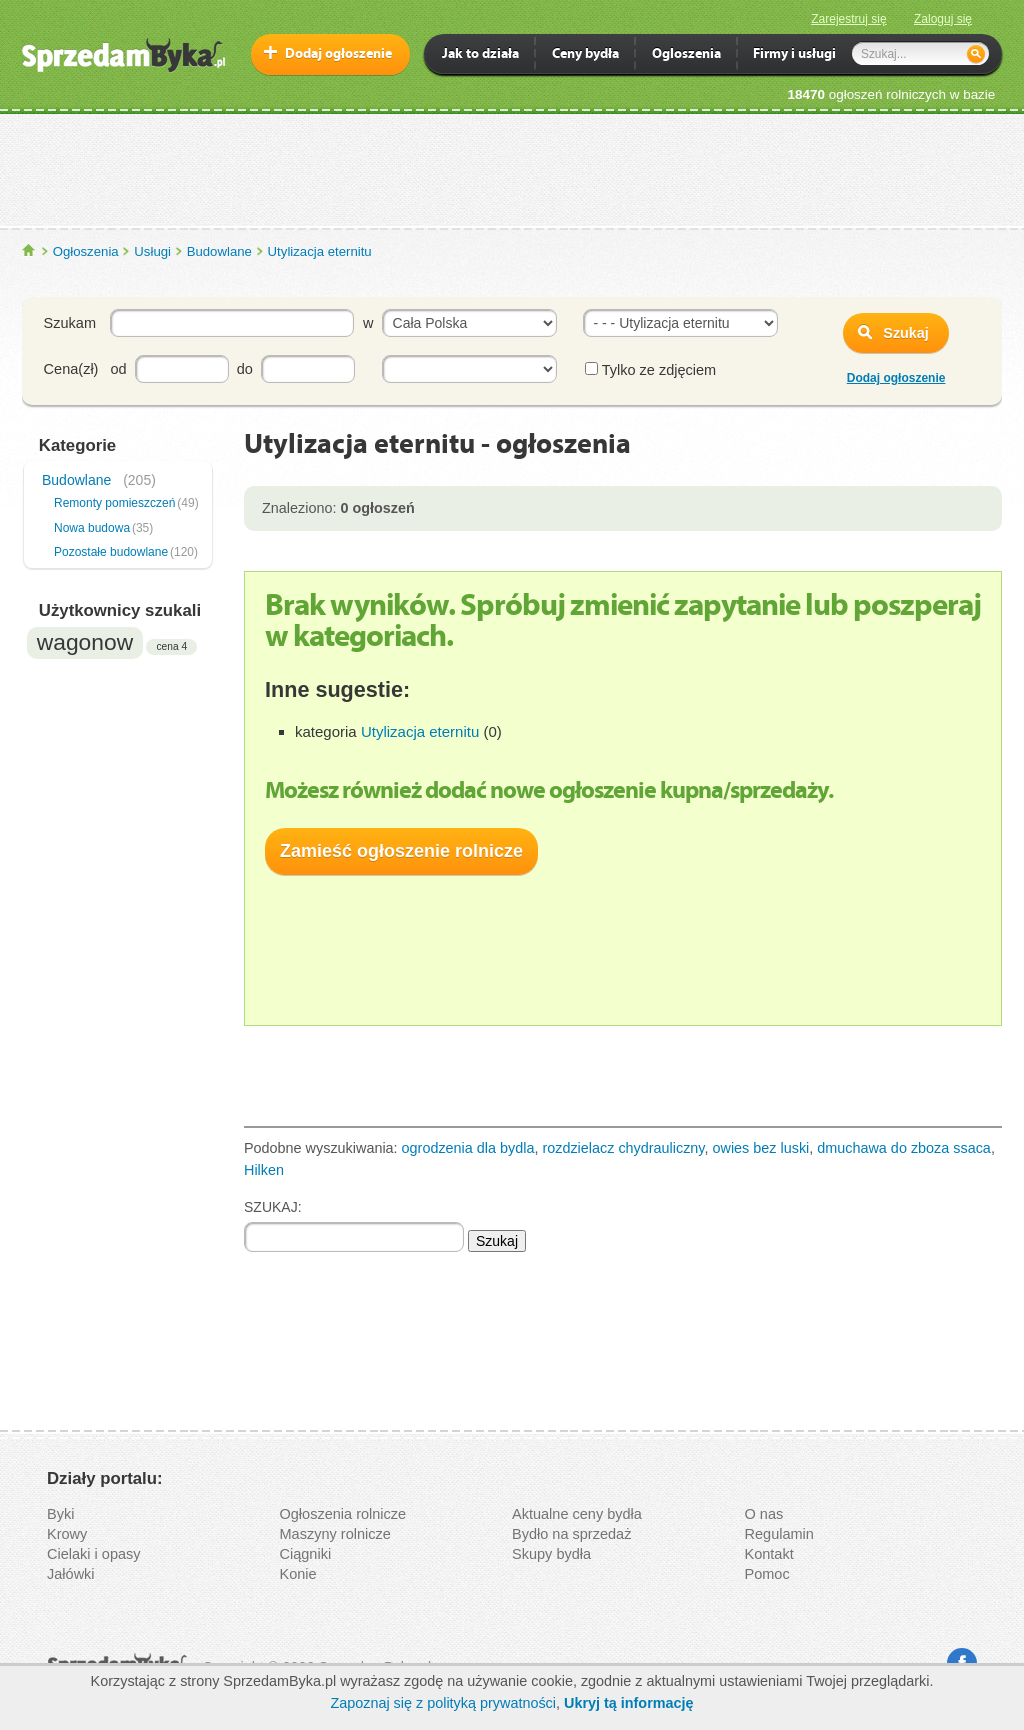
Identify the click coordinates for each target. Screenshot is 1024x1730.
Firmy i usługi (794, 55)
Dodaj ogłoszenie (338, 54)
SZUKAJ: (273, 1207)
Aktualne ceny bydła (577, 1514)
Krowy (67, 1534)
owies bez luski (761, 1148)
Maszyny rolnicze (335, 1534)
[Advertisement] (512, 169)
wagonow (85, 642)
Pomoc (767, 1574)
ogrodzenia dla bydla (468, 1148)
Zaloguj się (943, 19)
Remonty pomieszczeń (114, 503)
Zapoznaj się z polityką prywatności (443, 1703)
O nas (764, 1514)
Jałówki (71, 1574)
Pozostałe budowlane (111, 552)
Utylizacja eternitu (320, 251)
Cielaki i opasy (94, 1554)
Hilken (264, 1170)
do (245, 369)
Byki (60, 1514)
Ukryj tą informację (629, 1703)
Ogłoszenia (86, 251)
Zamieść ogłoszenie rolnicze (401, 851)
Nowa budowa (92, 528)
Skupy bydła (551, 1554)
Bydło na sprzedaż (571, 1534)
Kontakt (769, 1554)
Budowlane (219, 251)
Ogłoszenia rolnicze (343, 1514)
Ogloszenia (686, 55)
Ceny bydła (585, 55)
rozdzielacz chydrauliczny (623, 1148)
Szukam (70, 323)
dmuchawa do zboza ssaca (904, 1148)
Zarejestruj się (848, 19)
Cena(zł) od (85, 369)
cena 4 (171, 646)
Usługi (152, 251)
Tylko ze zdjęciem (650, 370)
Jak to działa (480, 55)
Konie (298, 1574)
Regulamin (779, 1534)
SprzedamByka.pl (29, 250)
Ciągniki (306, 1554)
